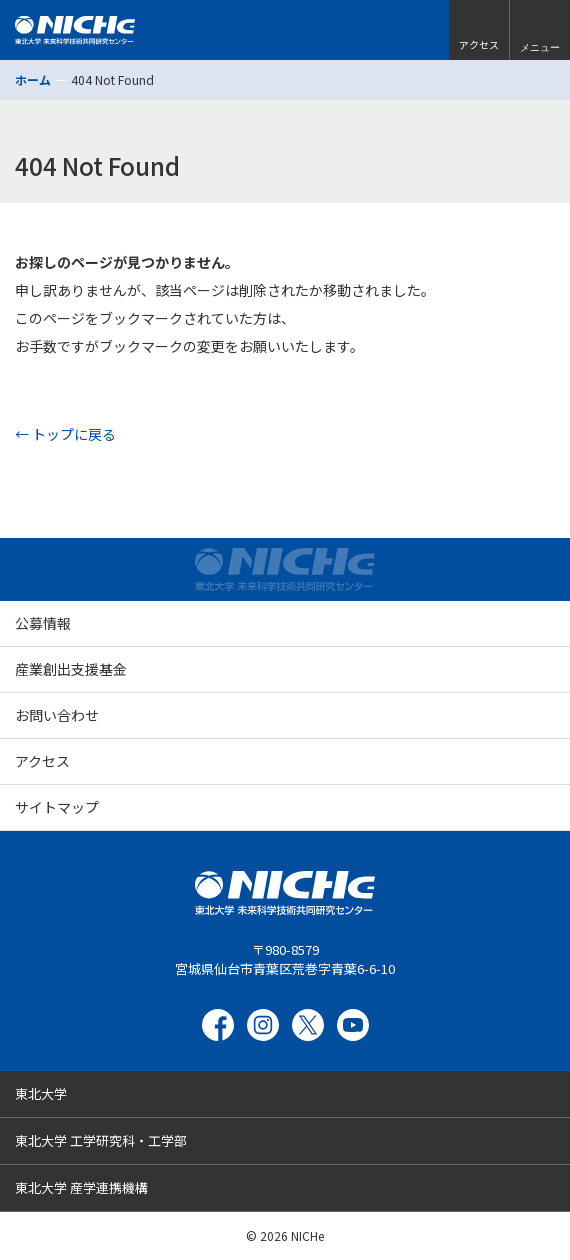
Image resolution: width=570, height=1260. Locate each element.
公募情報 (43, 623)
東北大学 (41, 1093)
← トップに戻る (65, 434)
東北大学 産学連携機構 (81, 1187)
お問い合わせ (57, 715)
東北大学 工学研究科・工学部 (101, 1140)
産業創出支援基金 (71, 669)
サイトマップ (57, 807)
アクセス (42, 761)
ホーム (33, 79)
